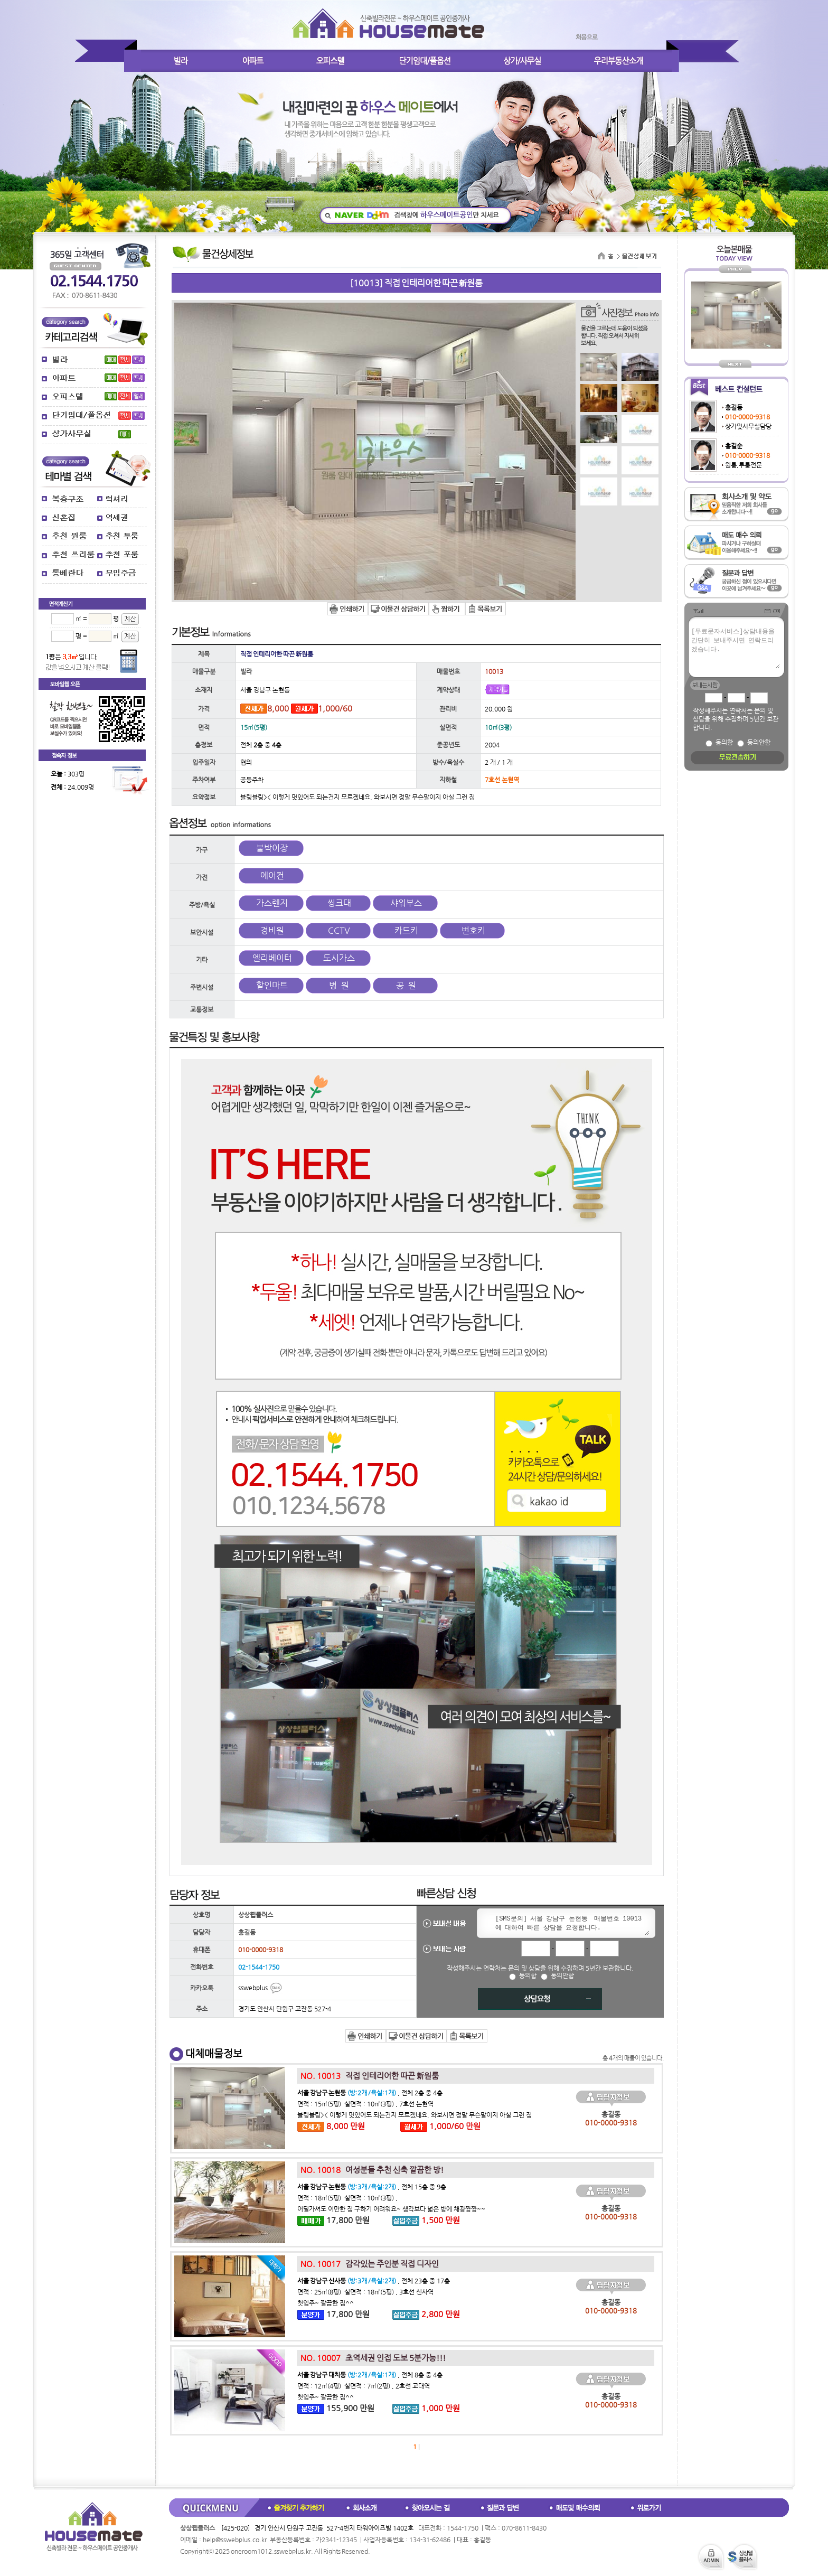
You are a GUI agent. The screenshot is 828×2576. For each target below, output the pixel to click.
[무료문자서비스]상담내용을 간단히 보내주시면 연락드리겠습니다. (735, 647)
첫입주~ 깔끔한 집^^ (325, 2303)
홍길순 (733, 445)
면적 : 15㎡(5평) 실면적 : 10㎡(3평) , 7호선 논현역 (365, 2103)
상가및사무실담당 (748, 426)
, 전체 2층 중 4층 (370, 2092)
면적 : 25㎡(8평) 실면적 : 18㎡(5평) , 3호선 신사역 (365, 2292)
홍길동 (733, 407)
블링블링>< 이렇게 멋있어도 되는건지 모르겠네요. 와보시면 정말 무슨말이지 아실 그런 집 (414, 2115)
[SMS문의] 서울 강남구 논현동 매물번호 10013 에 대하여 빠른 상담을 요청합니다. (570, 1923)
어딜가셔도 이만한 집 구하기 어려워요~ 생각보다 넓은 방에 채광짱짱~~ (391, 2209)
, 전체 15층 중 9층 (371, 2186)
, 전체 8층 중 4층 (370, 2374)
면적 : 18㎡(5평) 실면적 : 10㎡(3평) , (347, 2198)
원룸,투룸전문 (743, 465)
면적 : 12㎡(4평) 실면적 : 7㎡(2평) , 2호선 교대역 (363, 2386)
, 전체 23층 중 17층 (373, 2280)
